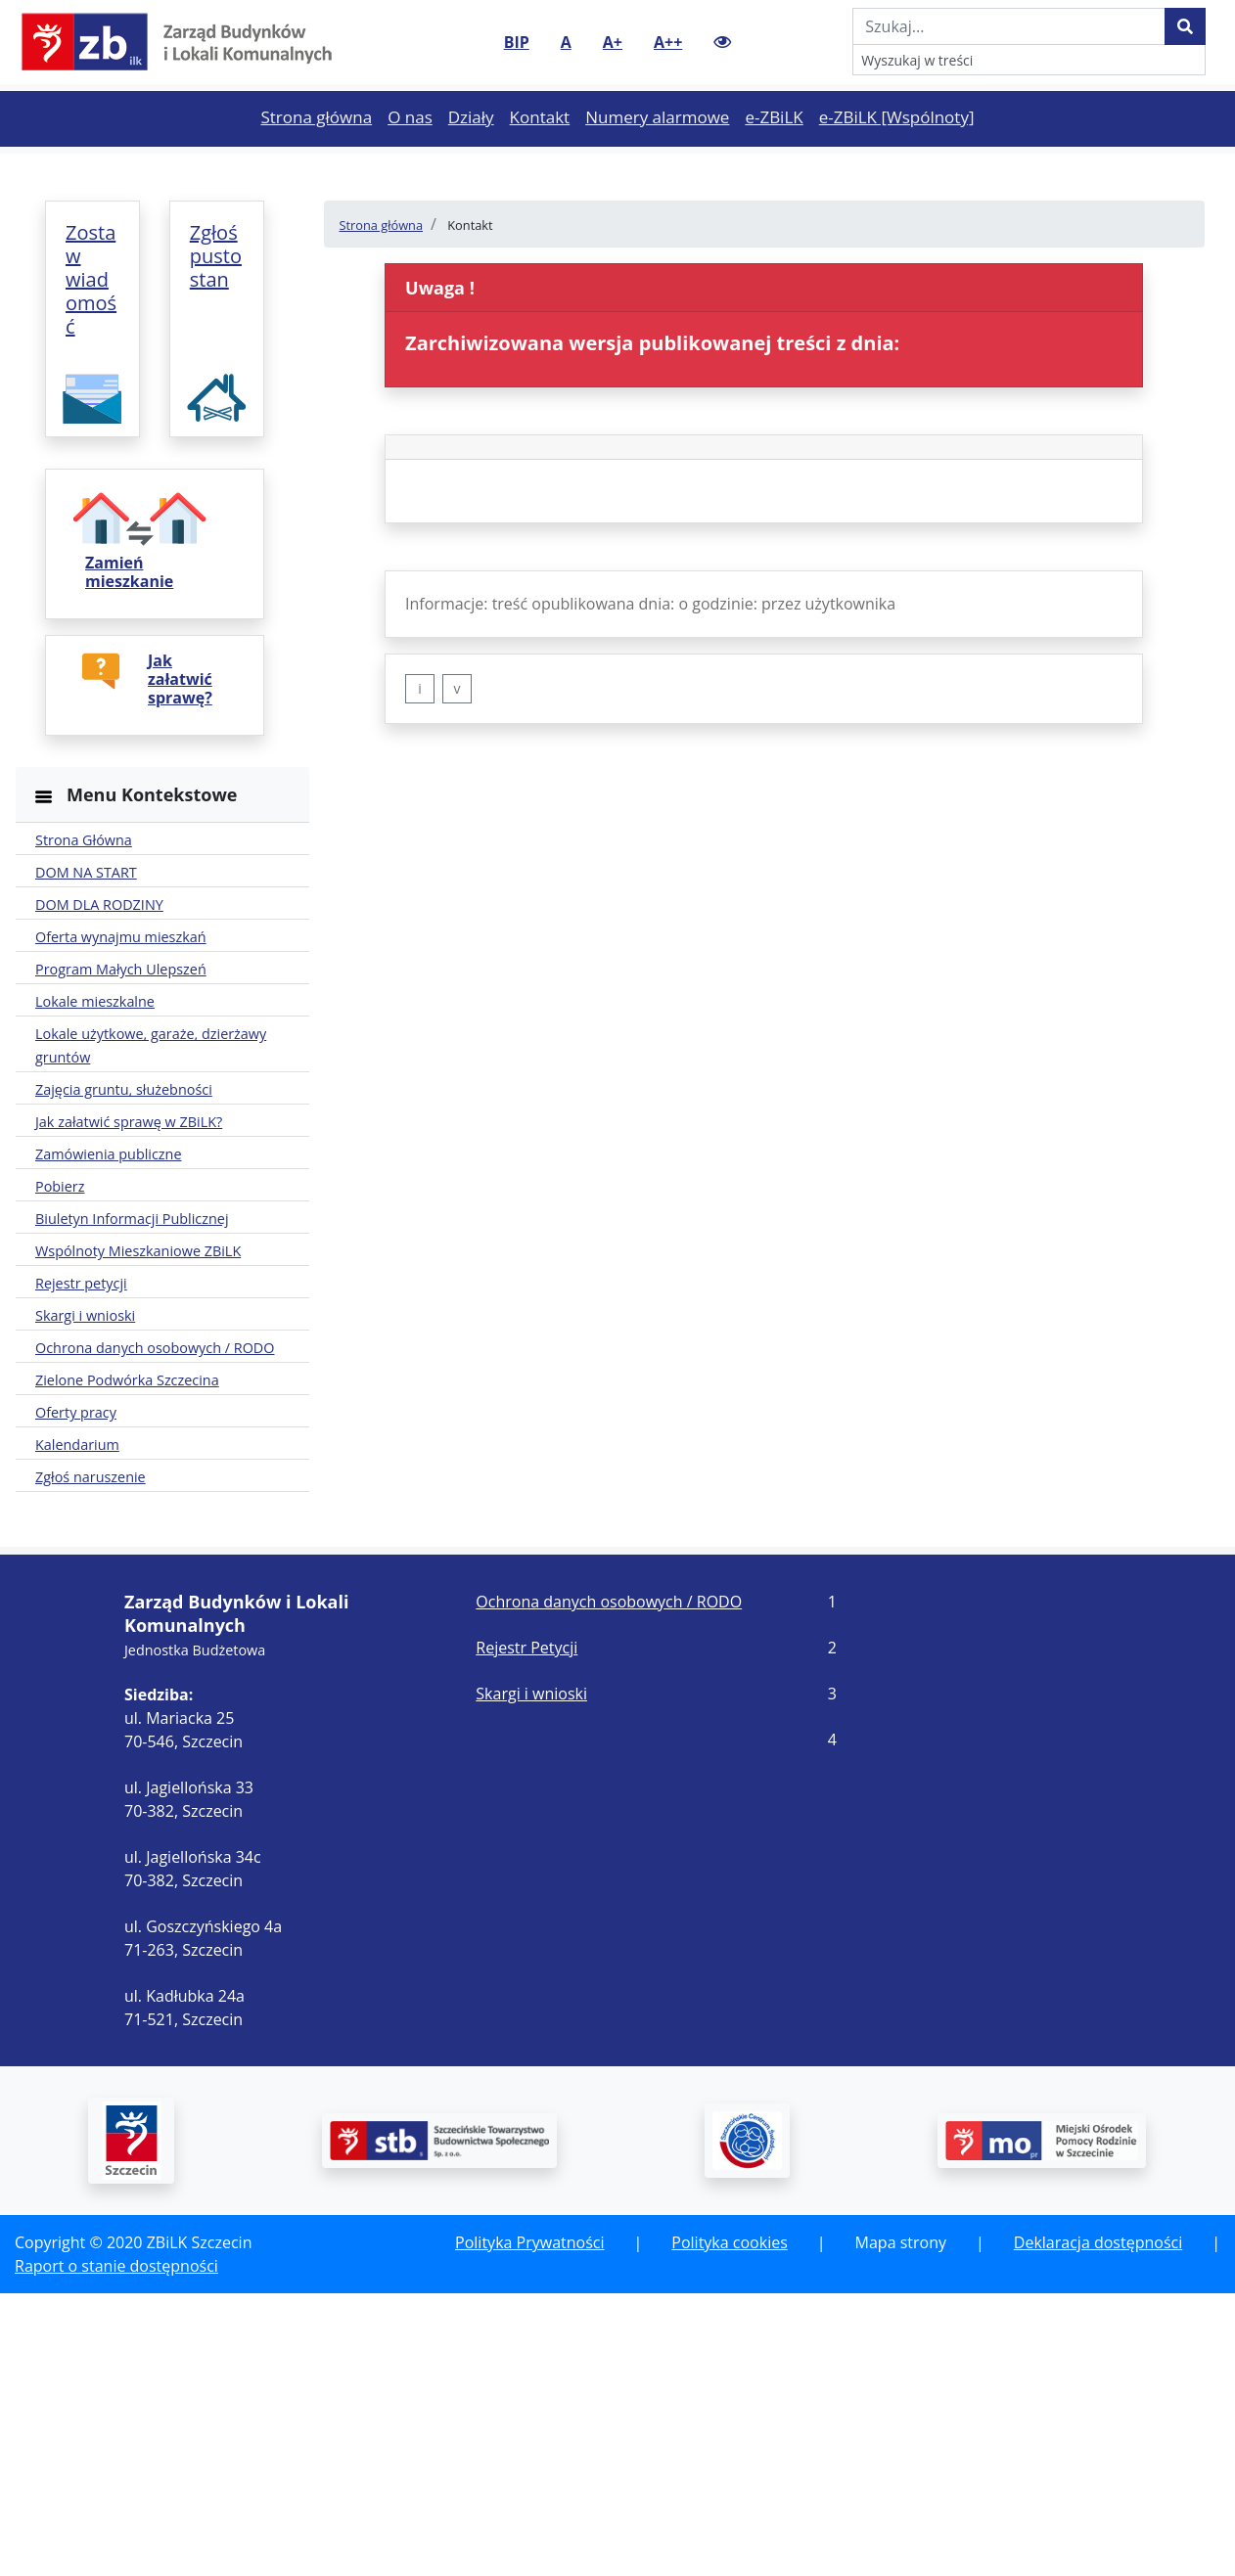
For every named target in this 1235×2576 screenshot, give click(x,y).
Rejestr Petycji (526, 1930)
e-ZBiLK (777, 150)
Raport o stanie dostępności (116, 2548)
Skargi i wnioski (531, 1976)
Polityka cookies (729, 2525)
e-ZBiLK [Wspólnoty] (901, 150)
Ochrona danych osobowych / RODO (609, 1884)
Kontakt (544, 150)
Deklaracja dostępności (1098, 2525)
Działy (475, 150)
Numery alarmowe (661, 150)
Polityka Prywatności (529, 2525)
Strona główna (320, 150)
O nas (414, 150)
